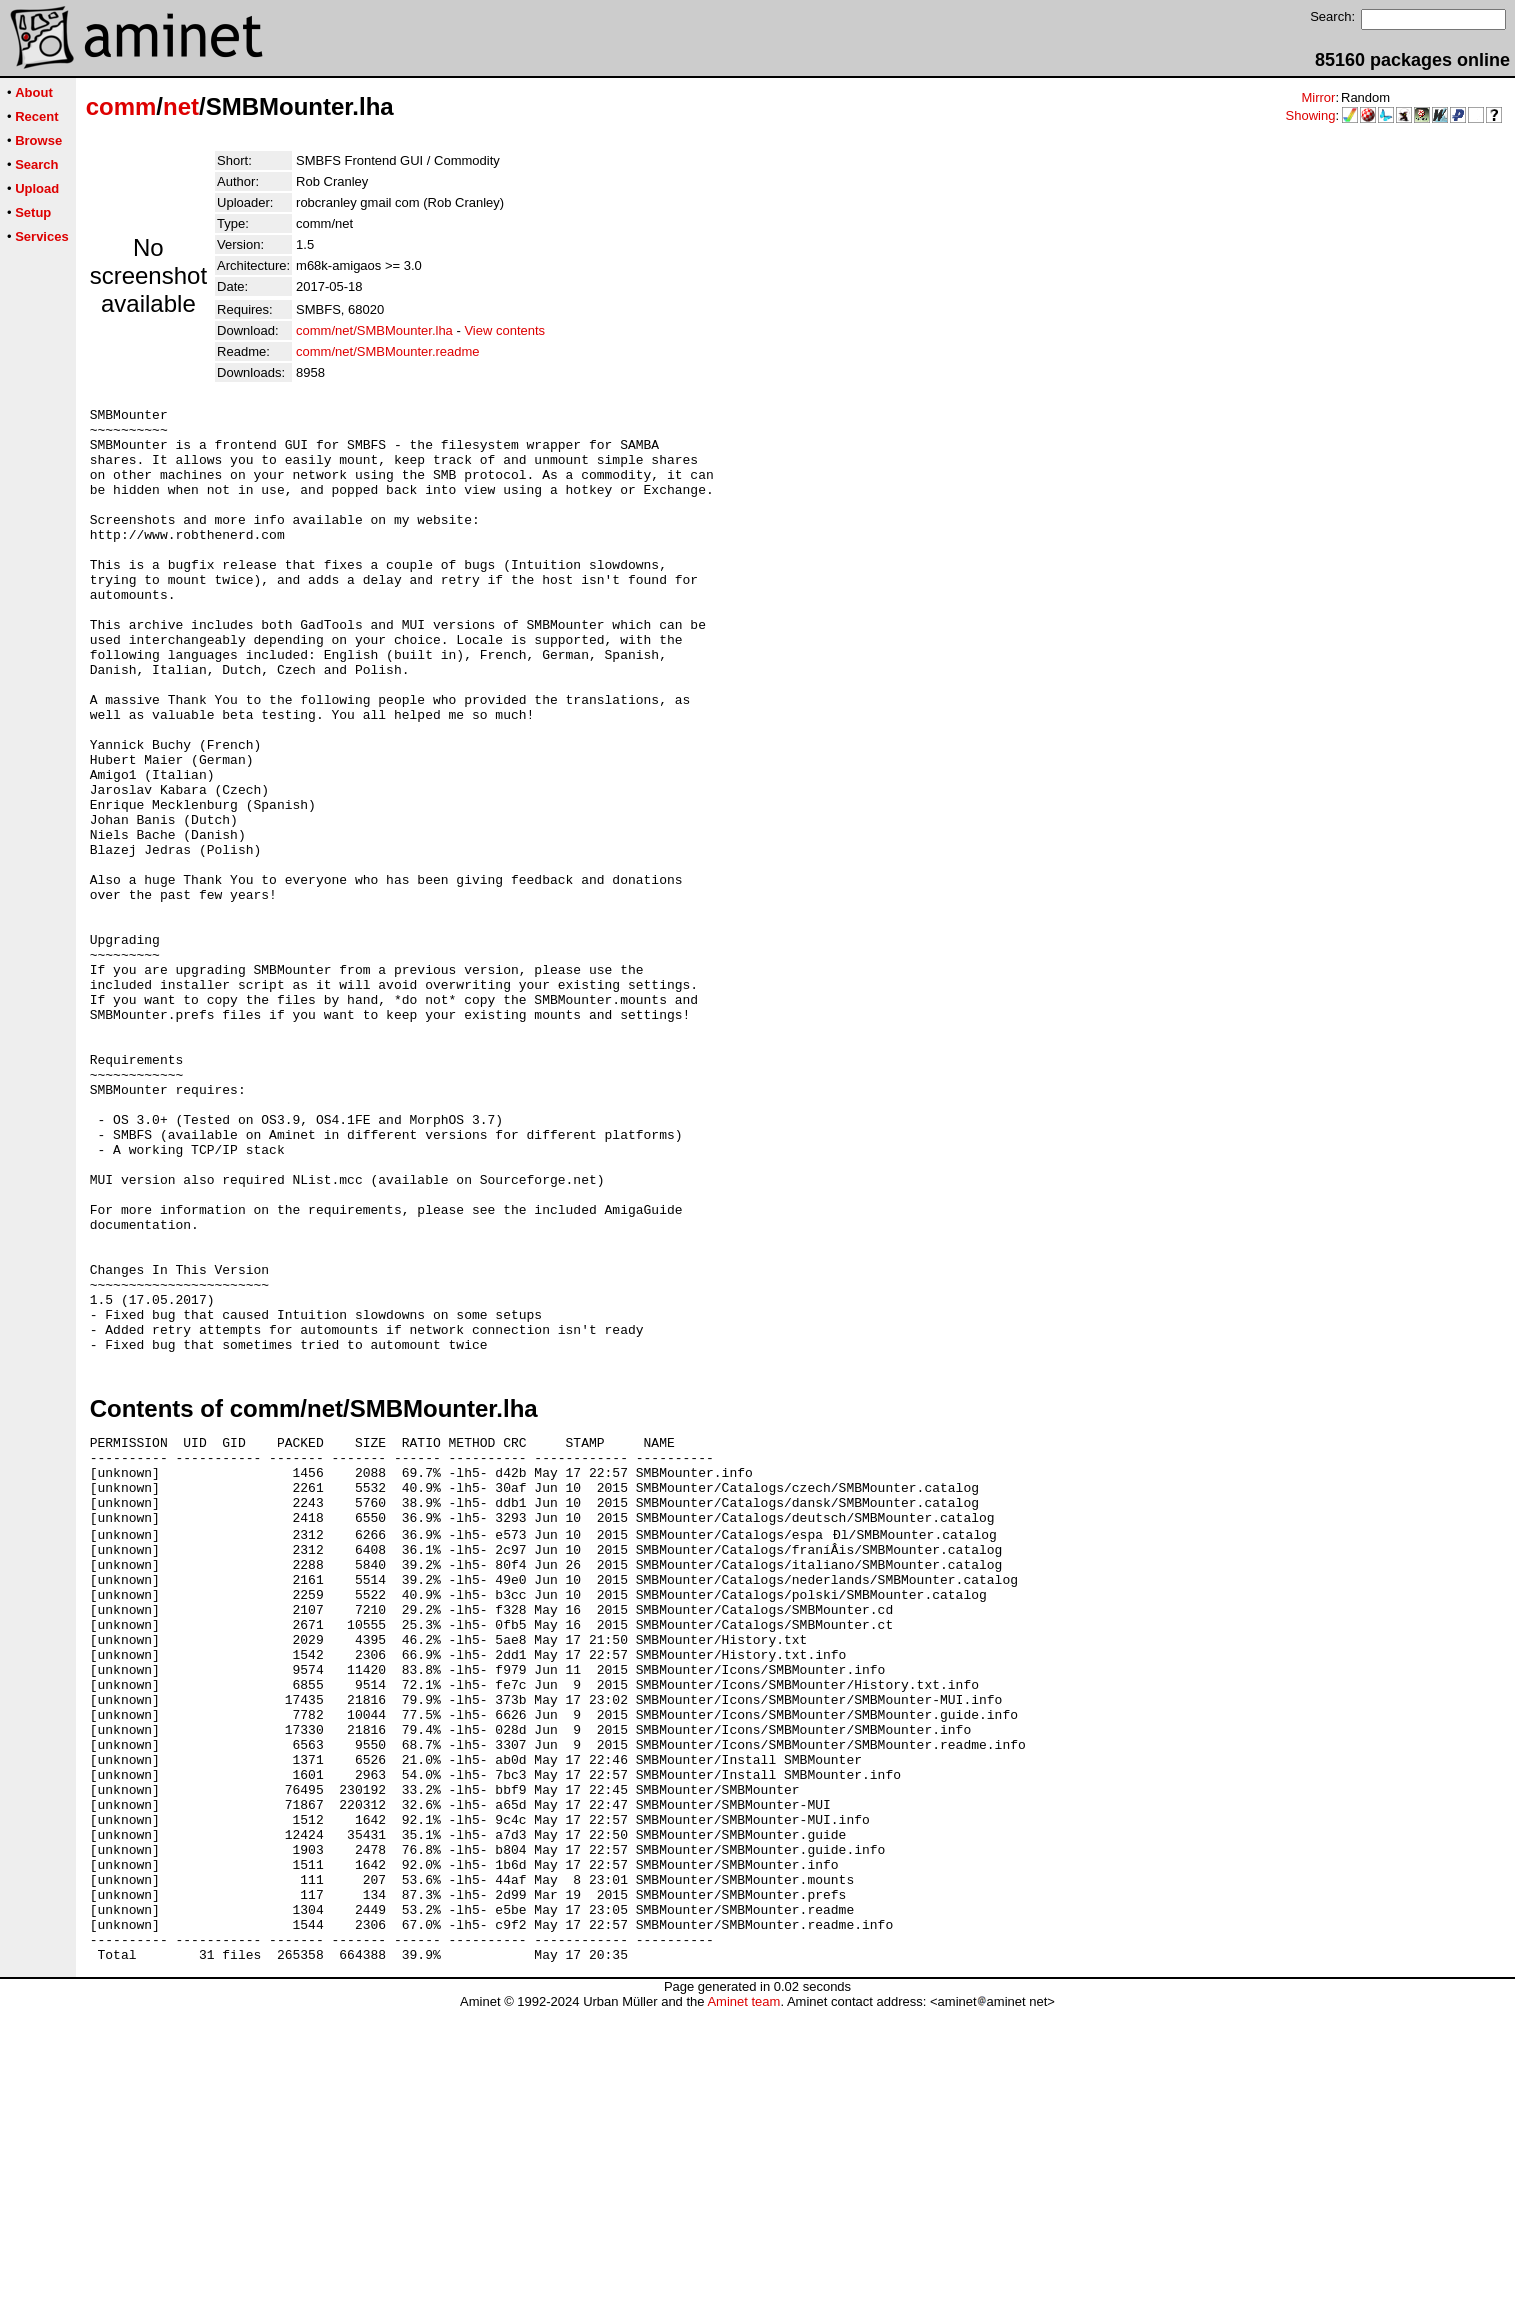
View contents (504, 330)
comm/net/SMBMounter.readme (388, 351)
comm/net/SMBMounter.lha (374, 330)
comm (121, 106)
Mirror (1318, 97)
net (181, 106)
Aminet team (743, 2293)
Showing (1311, 115)
